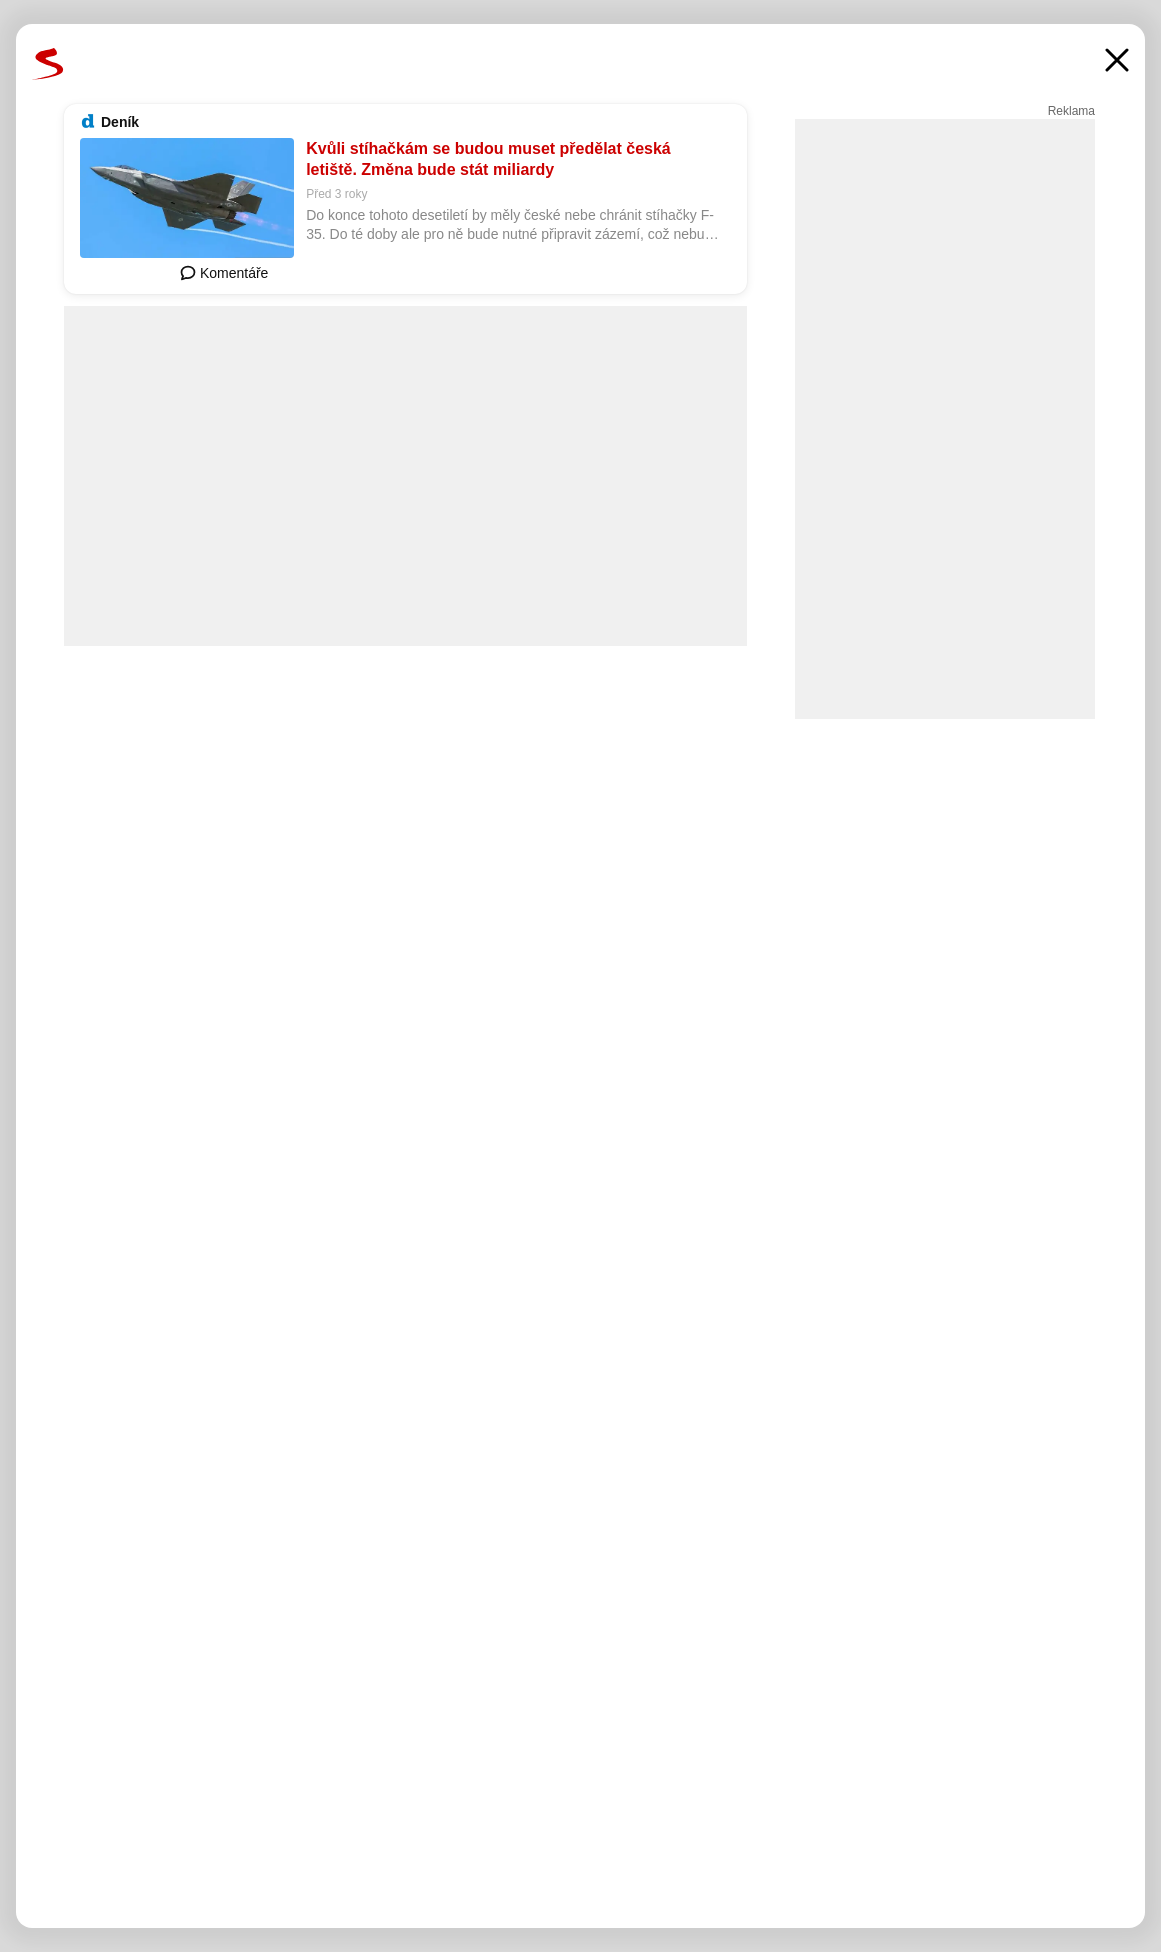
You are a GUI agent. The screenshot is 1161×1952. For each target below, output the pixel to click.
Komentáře (224, 273)
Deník (120, 122)
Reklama (1071, 111)
